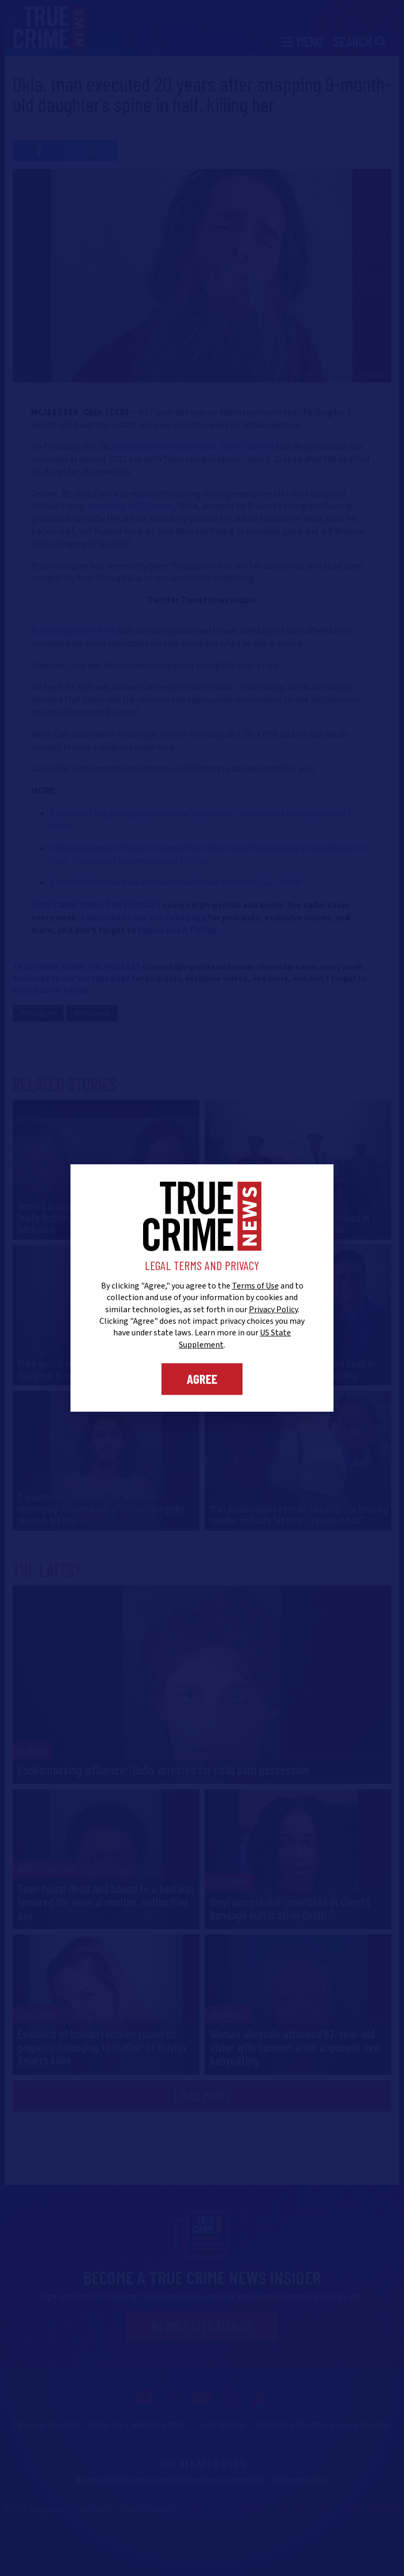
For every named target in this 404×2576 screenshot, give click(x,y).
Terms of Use (255, 1286)
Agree (202, 1378)
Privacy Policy (273, 1309)
